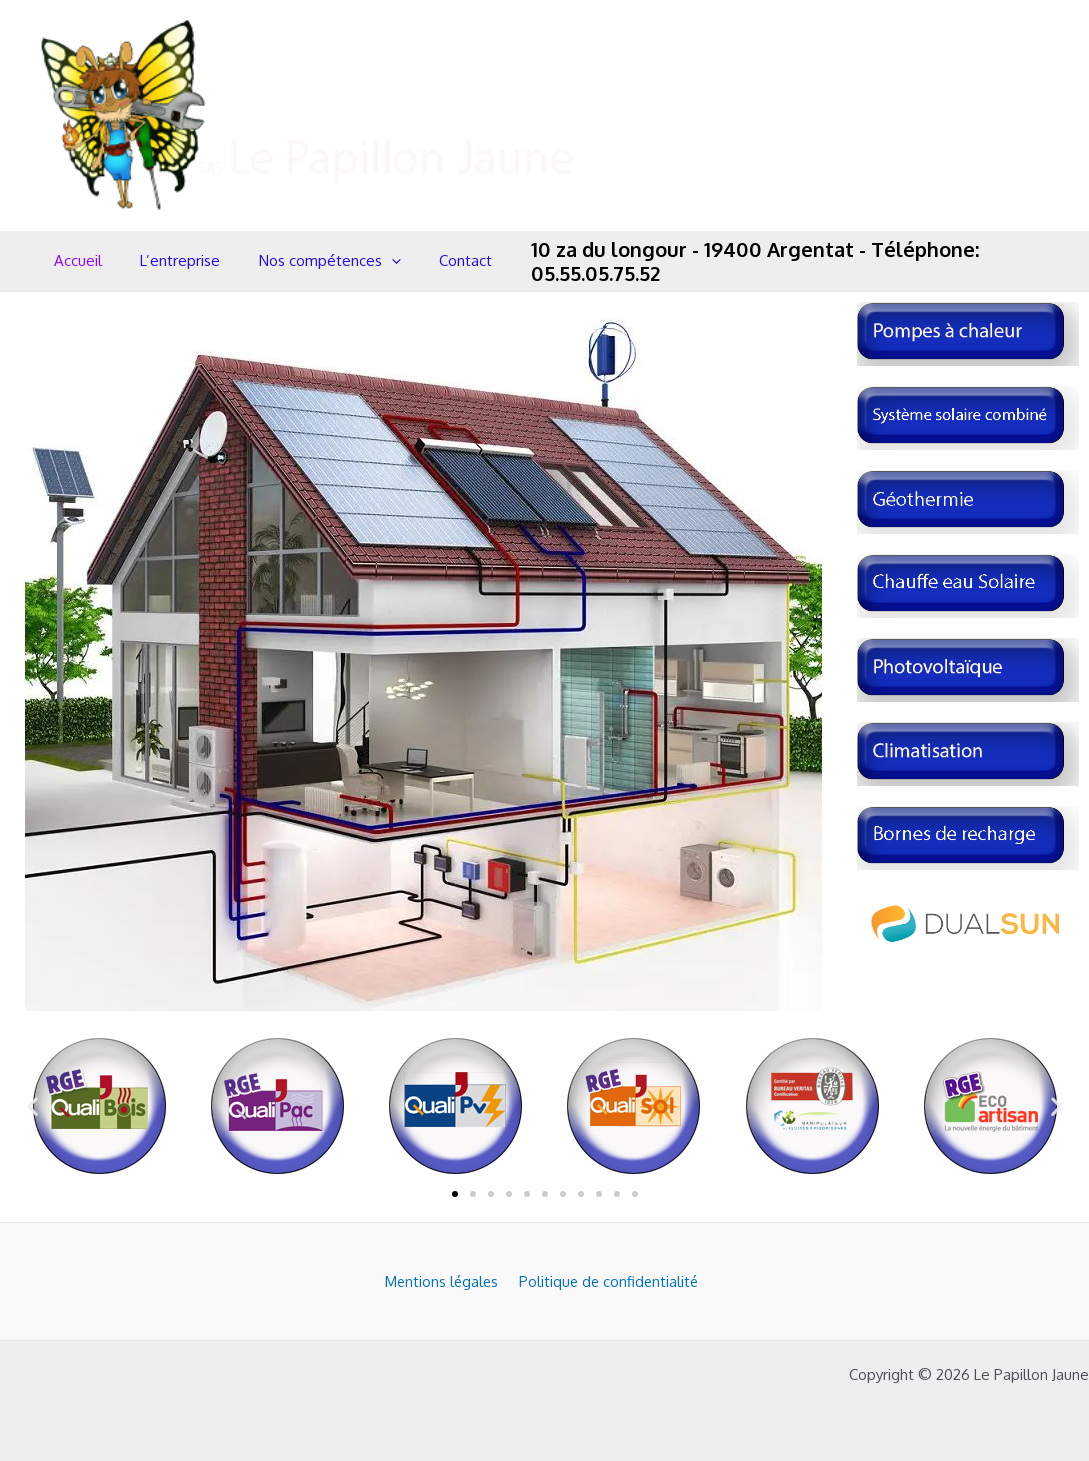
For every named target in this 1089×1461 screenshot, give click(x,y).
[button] (32, 1106)
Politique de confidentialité (603, 1280)
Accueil (74, 260)
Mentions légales (438, 1280)
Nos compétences (309, 261)
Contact (436, 260)
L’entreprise (168, 260)
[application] (370, 261)
